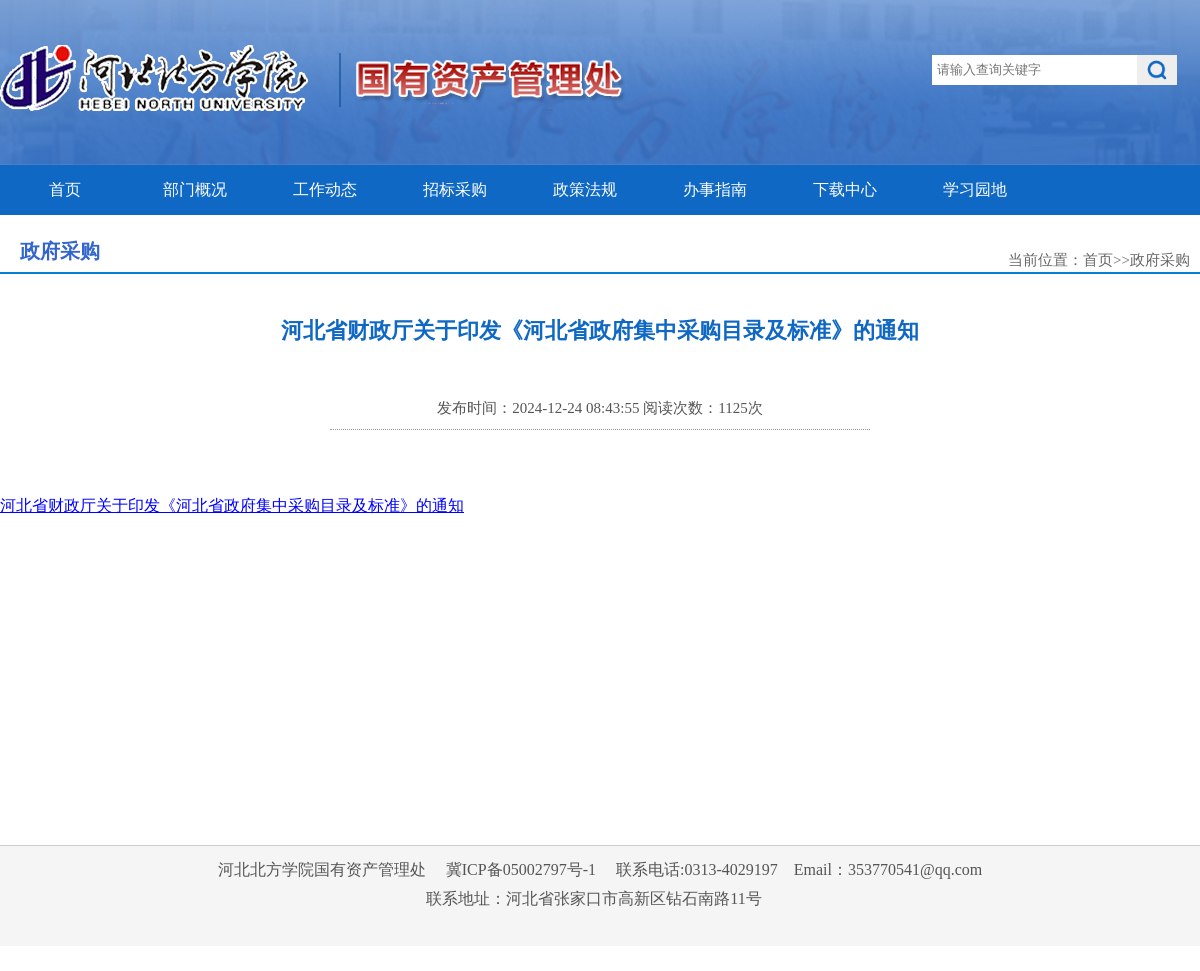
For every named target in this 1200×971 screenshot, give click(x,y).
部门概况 (195, 189)
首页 (65, 189)
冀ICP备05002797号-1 (521, 869)
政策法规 (585, 189)
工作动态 (325, 189)
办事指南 (715, 189)
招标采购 (455, 189)
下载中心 (845, 189)
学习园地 (975, 189)
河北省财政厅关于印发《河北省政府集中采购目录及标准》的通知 (232, 505)
